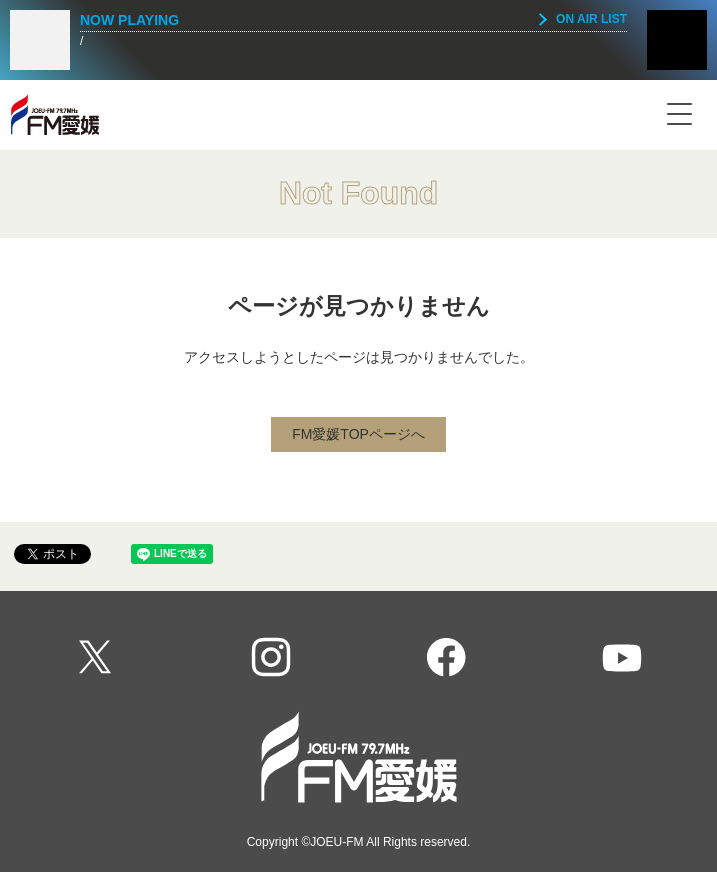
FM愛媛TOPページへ (358, 434)
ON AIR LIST (591, 19)
